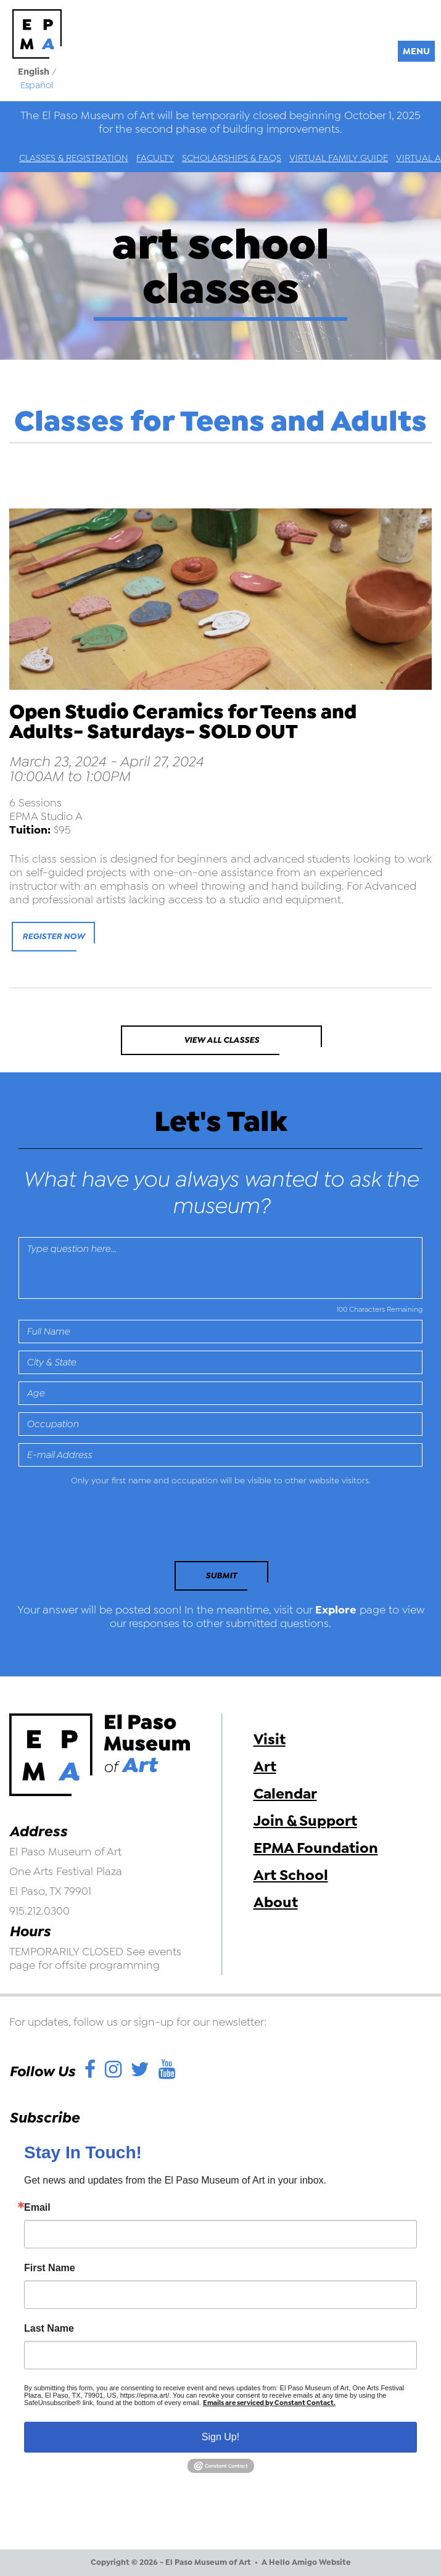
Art (264, 1766)
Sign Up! (220, 2437)
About (275, 1902)
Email (37, 2208)
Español (36, 85)
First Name (49, 2268)
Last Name (49, 2329)
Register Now (53, 936)
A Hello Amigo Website (306, 2562)
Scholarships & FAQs (231, 158)
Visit (269, 1739)
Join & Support (305, 1821)
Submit (221, 1575)
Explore (336, 1610)
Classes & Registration (73, 158)
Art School (290, 1875)
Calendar (285, 1793)
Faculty (155, 158)
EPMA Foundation (315, 1848)
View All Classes (221, 1040)
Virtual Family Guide (338, 158)
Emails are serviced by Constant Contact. (269, 2403)
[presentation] (103, 1527)
